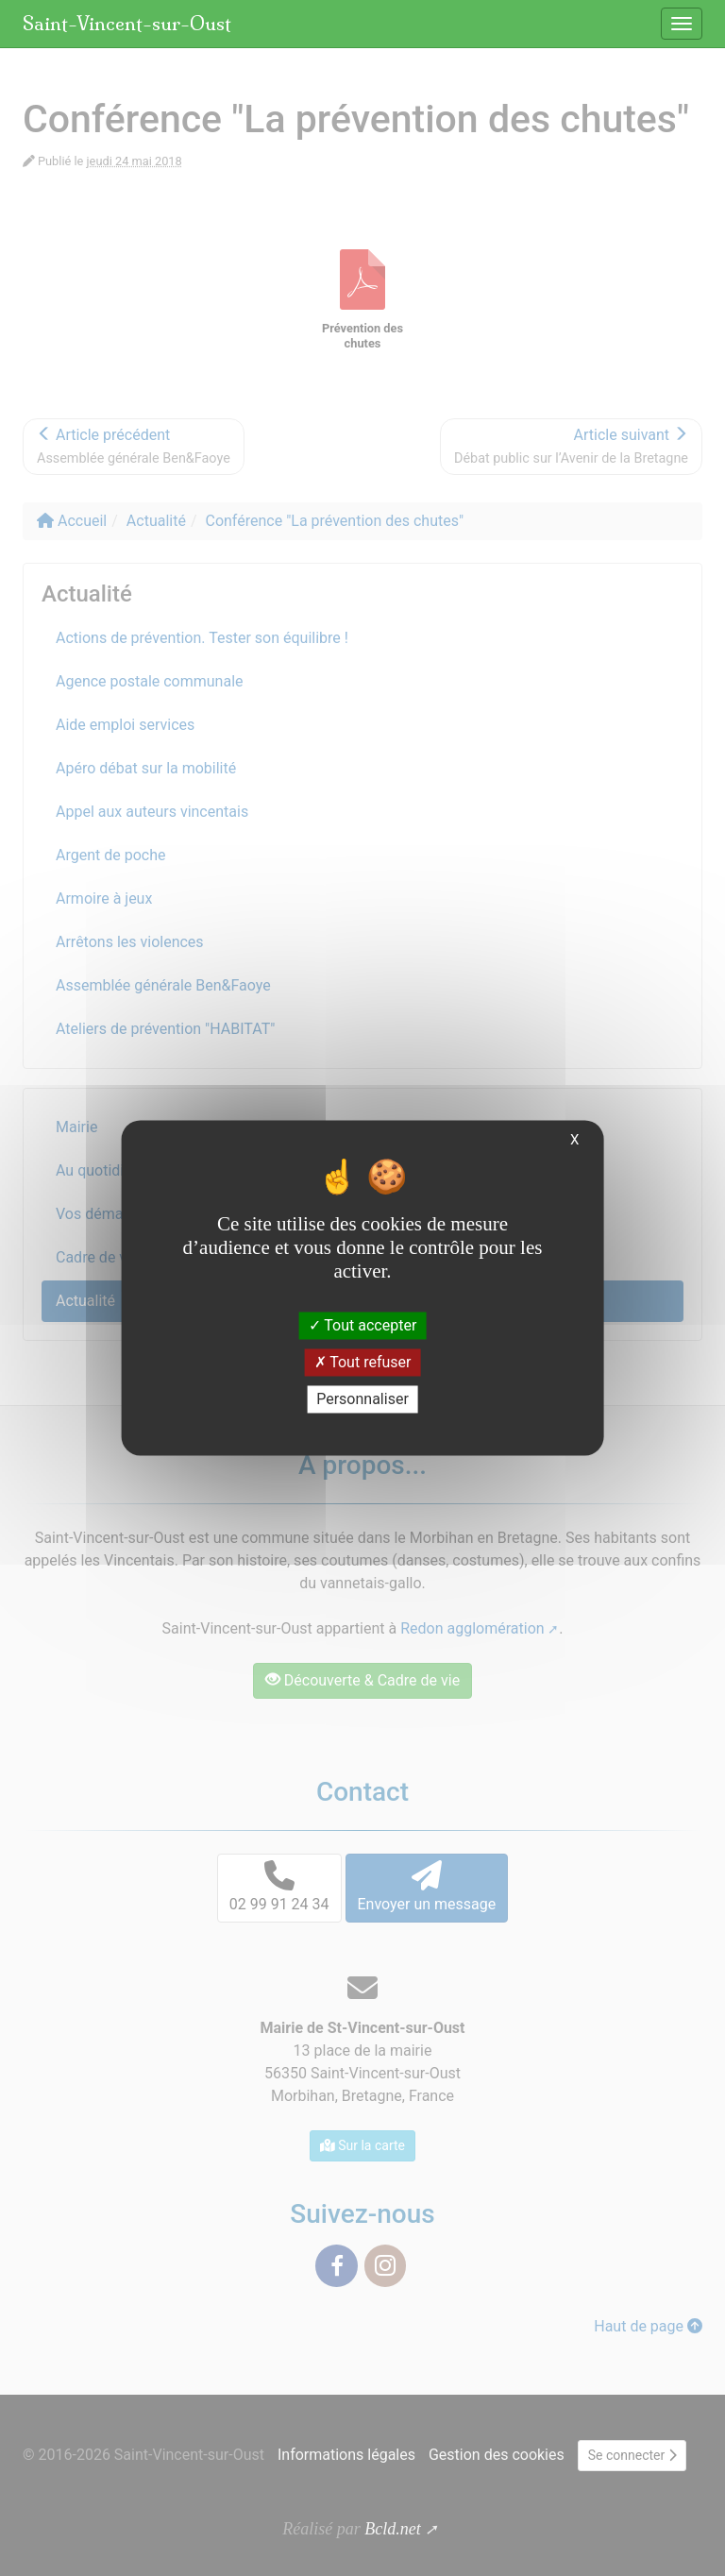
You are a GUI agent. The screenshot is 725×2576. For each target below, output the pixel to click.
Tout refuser (363, 1362)
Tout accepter (363, 1325)
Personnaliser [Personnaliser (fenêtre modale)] (362, 1399)
